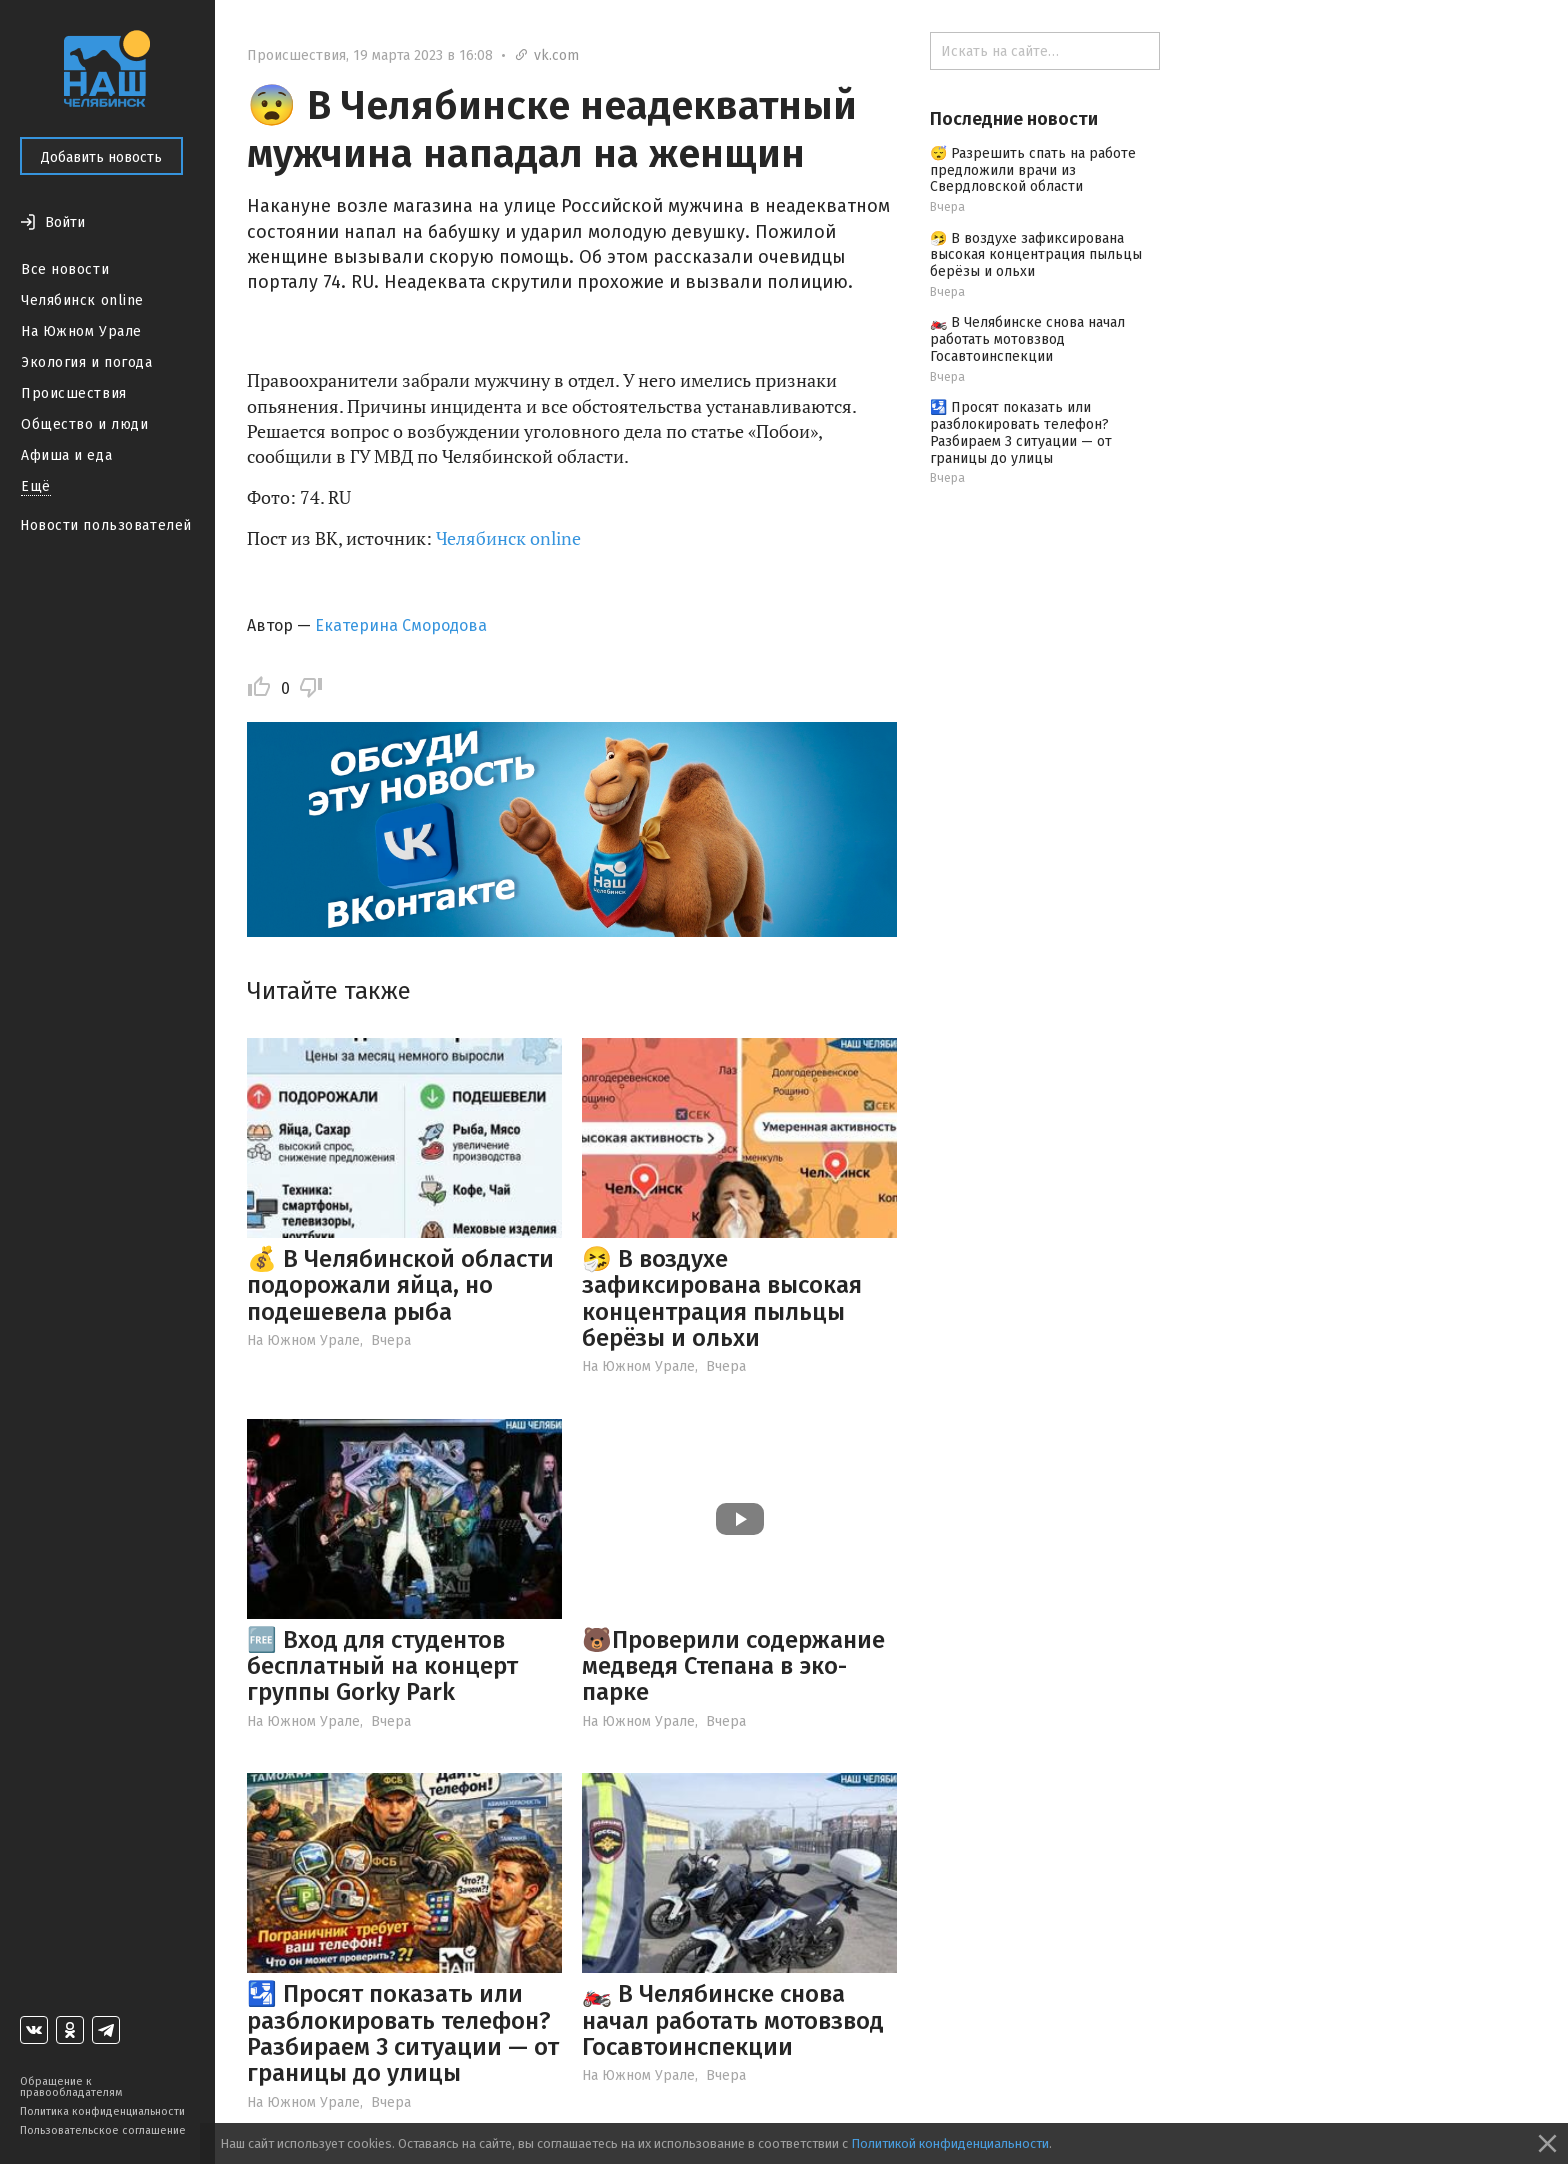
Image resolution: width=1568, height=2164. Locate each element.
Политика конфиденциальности (102, 2111)
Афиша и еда (66, 455)
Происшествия (74, 393)
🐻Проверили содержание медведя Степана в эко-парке (733, 1666)
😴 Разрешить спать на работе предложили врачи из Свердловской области (1033, 170)
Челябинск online (82, 300)
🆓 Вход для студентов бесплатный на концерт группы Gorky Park (382, 1666)
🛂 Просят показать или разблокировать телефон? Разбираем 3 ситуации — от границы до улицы (403, 2033)
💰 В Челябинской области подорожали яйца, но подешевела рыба (400, 1285)
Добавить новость (101, 157)
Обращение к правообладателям (71, 2087)
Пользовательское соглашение (103, 2130)
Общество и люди (84, 424)
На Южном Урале (81, 331)
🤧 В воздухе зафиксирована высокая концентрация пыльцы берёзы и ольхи (722, 1298)
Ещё (36, 486)
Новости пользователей (106, 525)
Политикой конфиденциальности (950, 2143)
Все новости (65, 269)
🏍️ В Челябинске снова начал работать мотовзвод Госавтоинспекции (733, 2020)
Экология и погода (87, 362)
